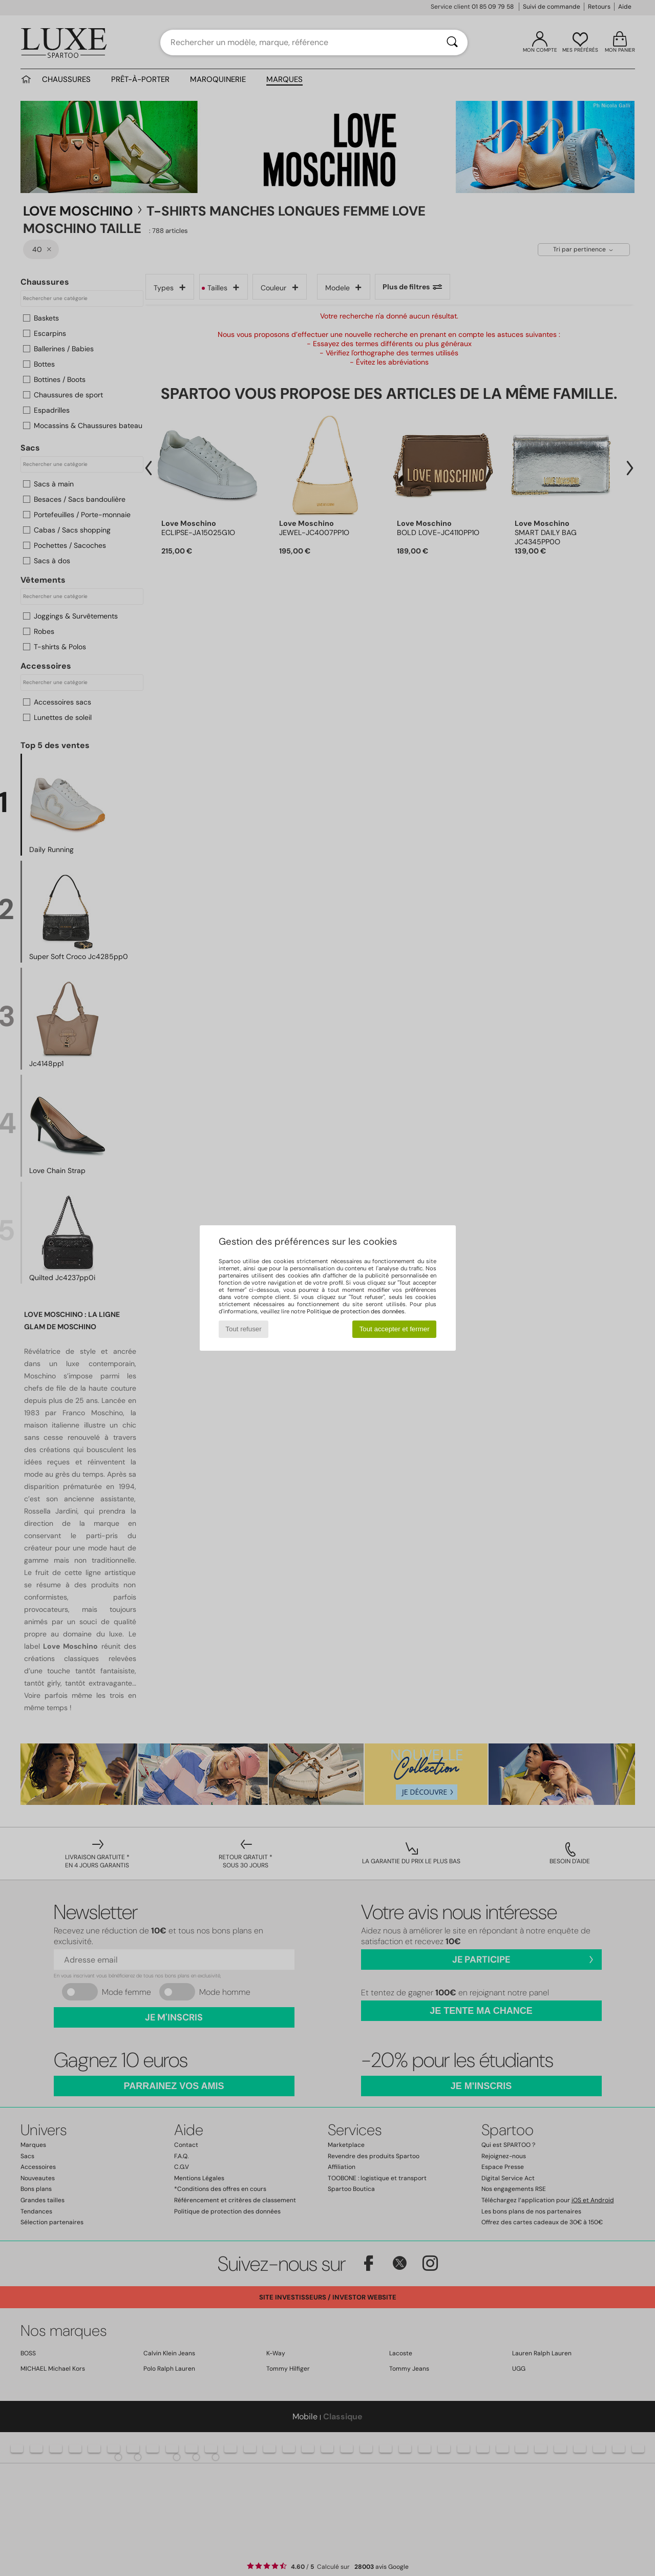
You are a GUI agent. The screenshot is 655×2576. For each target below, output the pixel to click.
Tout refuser (243, 1329)
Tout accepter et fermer (395, 1329)
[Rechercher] (452, 42)
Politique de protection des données (356, 1311)
